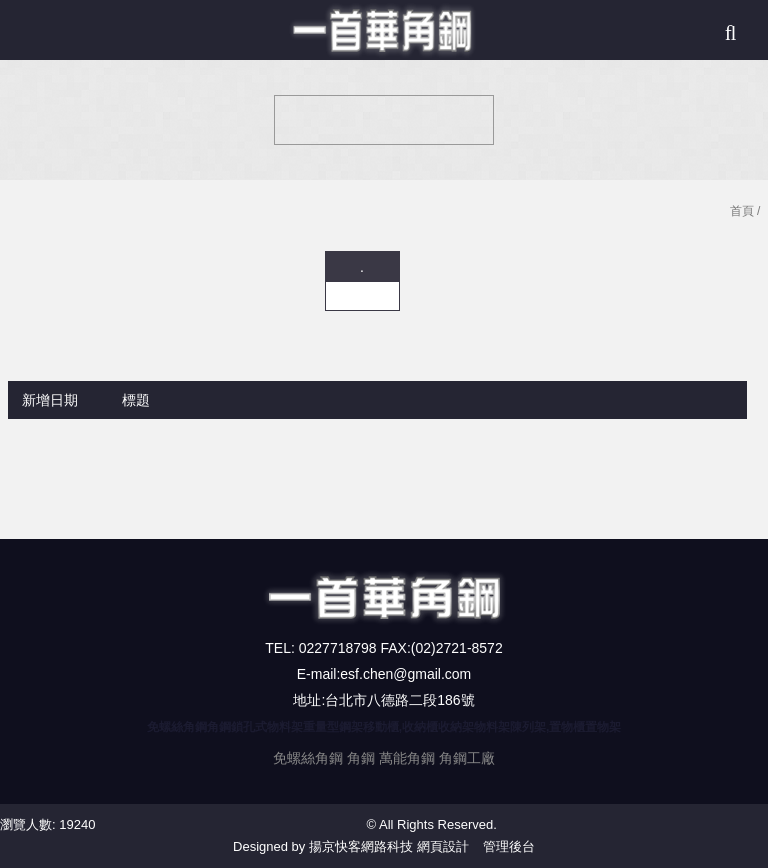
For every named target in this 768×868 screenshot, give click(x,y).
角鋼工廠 (467, 758)
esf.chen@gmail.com (405, 674)
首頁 (742, 211)
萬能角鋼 (407, 758)
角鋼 (361, 758)
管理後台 (509, 846)
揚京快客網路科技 (361, 846)
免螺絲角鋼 (308, 758)
